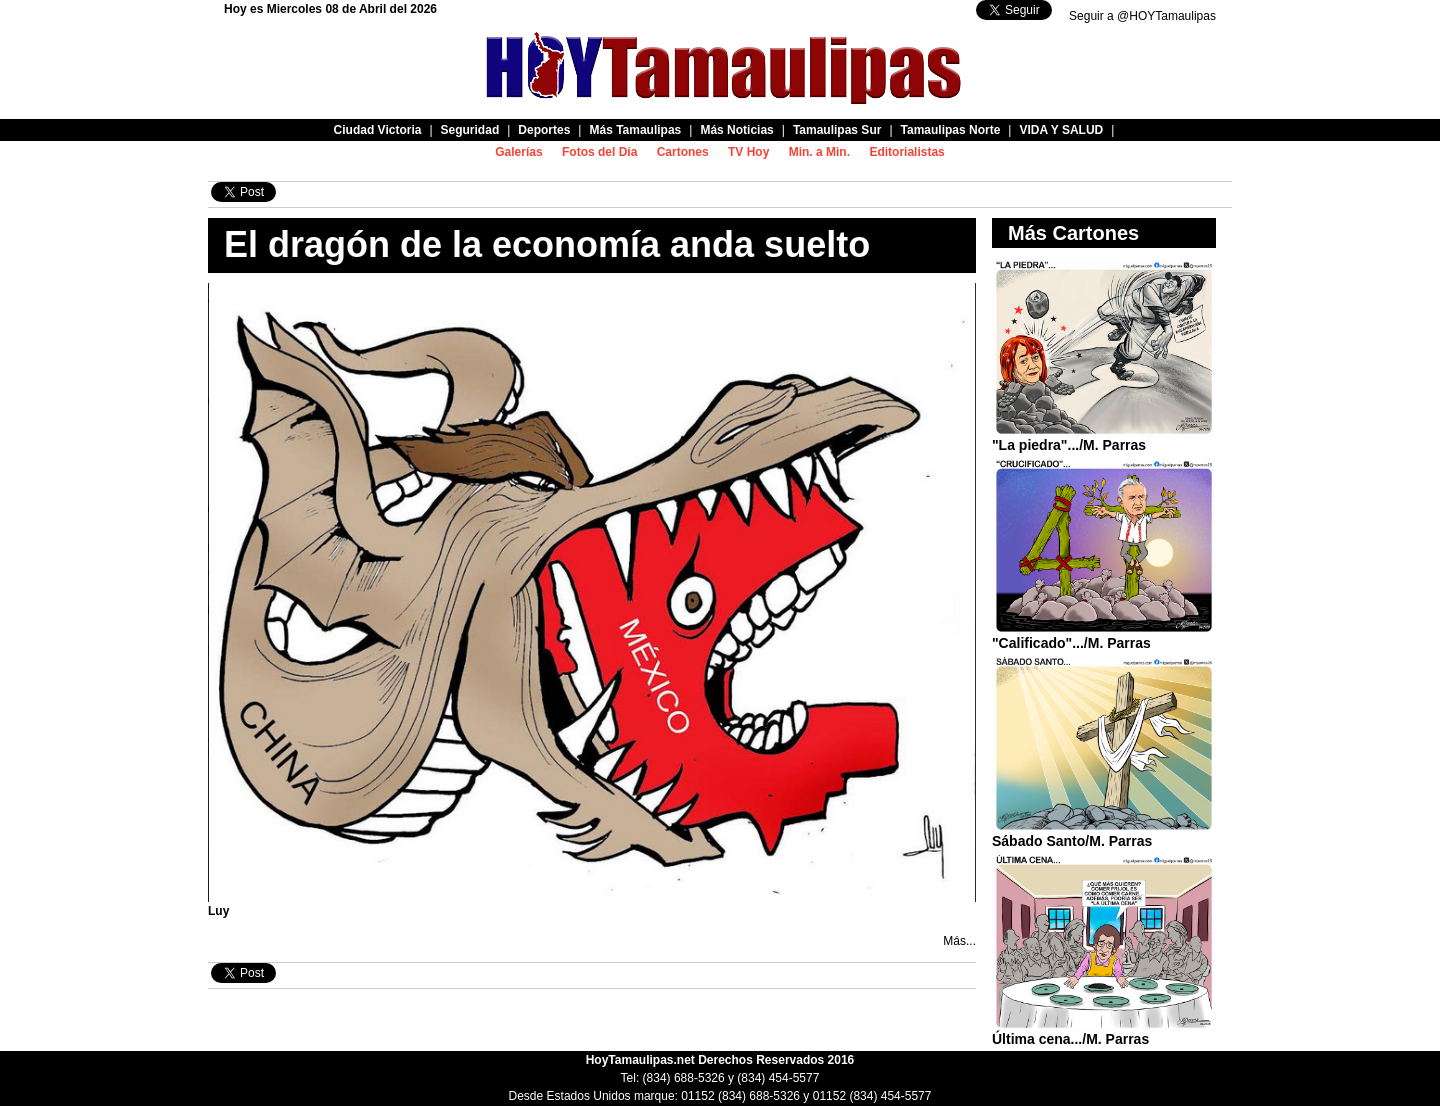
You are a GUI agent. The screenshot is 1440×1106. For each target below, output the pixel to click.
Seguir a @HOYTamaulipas (1142, 16)
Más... (959, 941)
